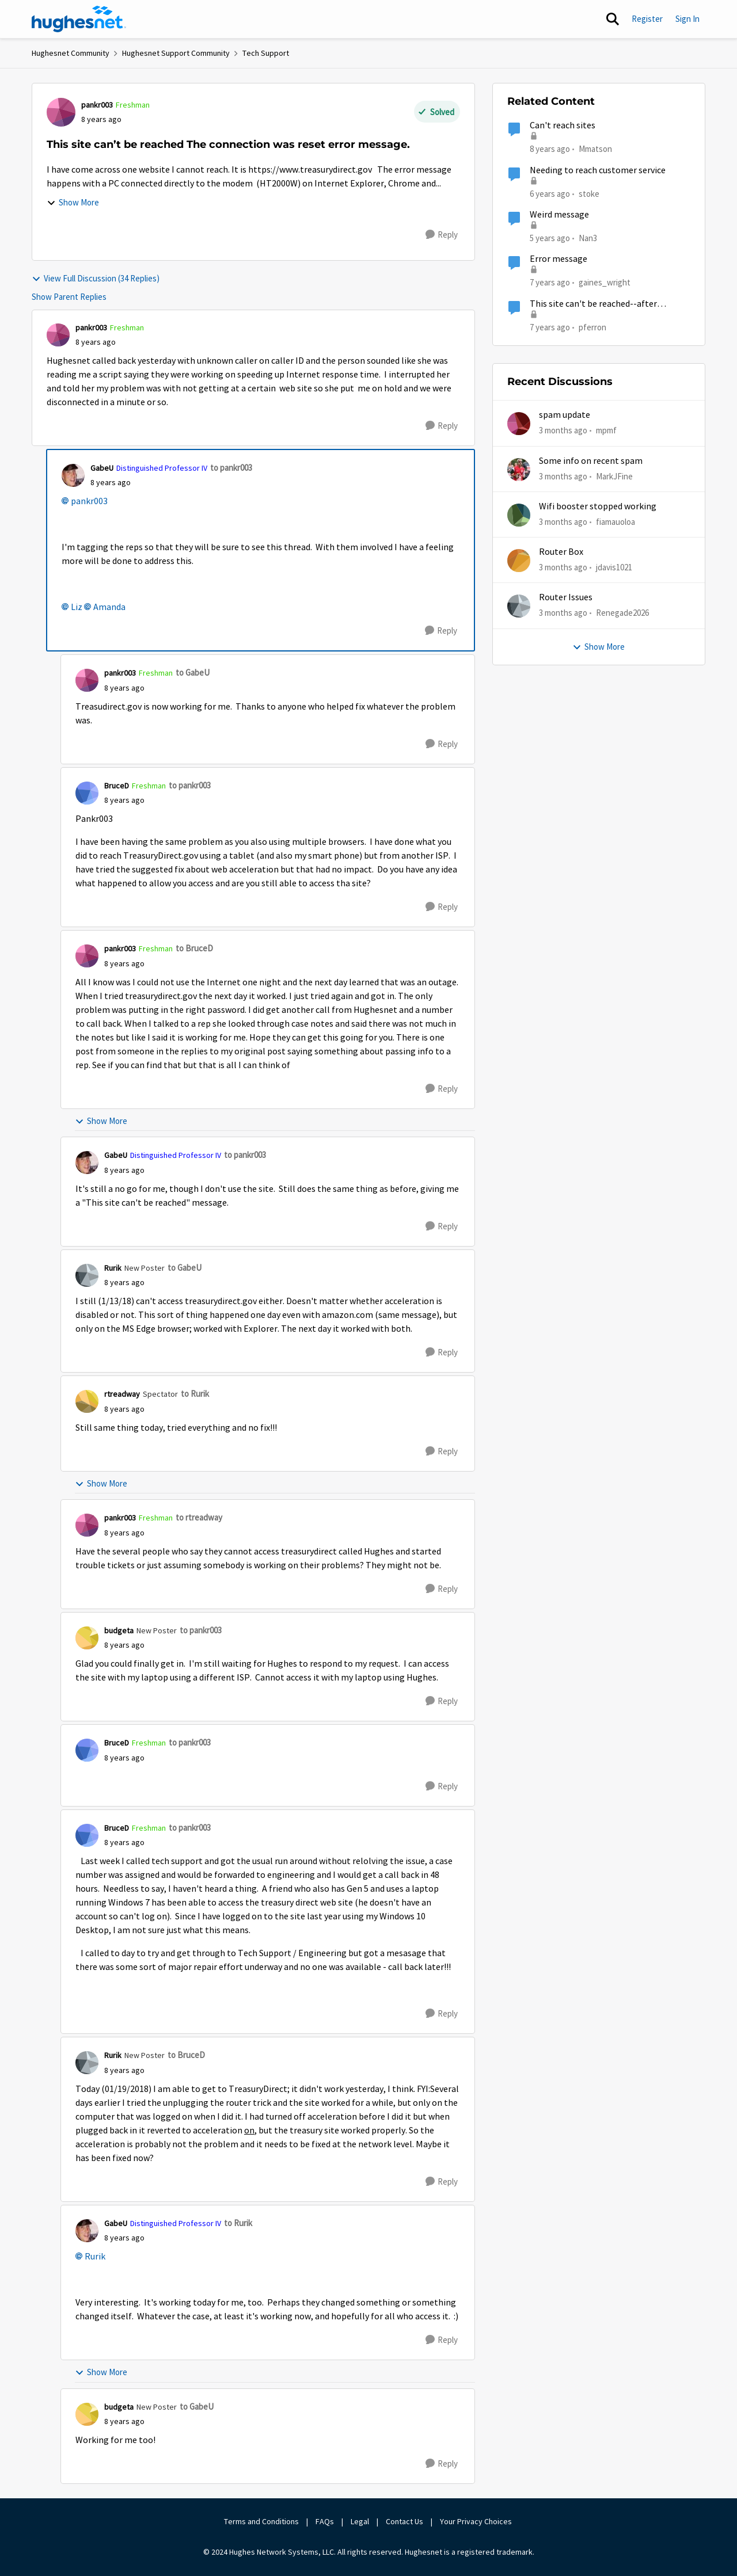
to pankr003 (231, 467)
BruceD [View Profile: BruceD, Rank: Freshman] (116, 785)
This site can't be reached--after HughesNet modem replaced (593, 304)
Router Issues (565, 597)
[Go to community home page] (79, 19)
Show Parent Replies (69, 296)
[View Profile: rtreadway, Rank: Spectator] (86, 1401)
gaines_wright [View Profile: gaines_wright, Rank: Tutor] (604, 282)
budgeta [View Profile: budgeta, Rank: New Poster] (119, 1630)
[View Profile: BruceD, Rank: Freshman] (86, 793)
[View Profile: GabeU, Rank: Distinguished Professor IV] (73, 475)
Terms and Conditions (261, 2521)
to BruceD (194, 948)
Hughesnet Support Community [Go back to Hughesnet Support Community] (176, 53)
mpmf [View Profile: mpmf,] (606, 430)
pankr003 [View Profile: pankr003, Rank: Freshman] (97, 105)
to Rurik (195, 1393)
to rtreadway (199, 1517)
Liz (76, 607)
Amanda (109, 607)
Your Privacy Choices (477, 2521)
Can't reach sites (562, 125)
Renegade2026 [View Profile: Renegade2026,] (622, 612)
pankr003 (89, 501)
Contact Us (404, 2521)
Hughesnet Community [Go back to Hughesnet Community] (70, 53)
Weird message (559, 214)
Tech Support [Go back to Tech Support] (265, 53)
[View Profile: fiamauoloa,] (518, 515)
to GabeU (193, 672)
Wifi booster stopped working (597, 506)
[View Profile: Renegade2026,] (518, 606)
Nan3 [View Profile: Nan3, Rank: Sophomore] (588, 238)
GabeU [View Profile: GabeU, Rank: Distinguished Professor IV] (101, 468)
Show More (73, 202)
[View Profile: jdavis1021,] (518, 560)
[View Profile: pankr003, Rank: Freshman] (61, 112)
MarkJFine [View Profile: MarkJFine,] (614, 475)
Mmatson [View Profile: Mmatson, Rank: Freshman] (595, 148)
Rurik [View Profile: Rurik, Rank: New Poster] (112, 1268)
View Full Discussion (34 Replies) (95, 278)
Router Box (561, 552)
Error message (558, 259)
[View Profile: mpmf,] (518, 423)
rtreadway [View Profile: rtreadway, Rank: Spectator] (122, 1394)
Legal (360, 2521)
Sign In (687, 18)
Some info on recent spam (591, 461)
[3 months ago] (563, 430)
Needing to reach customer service (598, 170)
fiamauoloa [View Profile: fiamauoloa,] (615, 521)
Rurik (95, 2256)
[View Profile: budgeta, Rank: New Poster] (86, 1637)
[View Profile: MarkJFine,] (518, 469)
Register (647, 18)
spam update (564, 415)
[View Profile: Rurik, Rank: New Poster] (86, 1275)
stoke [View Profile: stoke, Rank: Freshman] (589, 193)
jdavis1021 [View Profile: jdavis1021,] (614, 567)
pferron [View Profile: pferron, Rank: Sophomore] (592, 326)
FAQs (325, 2521)
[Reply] (441, 235)
